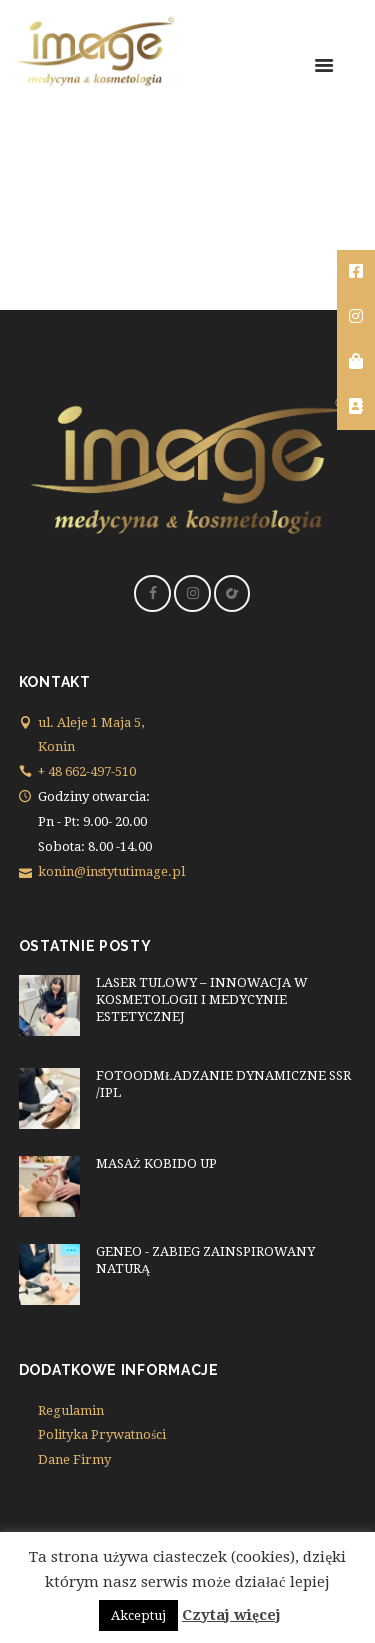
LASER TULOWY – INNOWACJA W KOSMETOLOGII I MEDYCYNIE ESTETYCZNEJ (202, 999)
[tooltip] (356, 272)
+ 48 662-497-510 (87, 771)
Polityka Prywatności (102, 1434)
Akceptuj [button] (138, 1615)
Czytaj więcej (231, 1615)
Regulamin (71, 1410)
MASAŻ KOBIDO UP (156, 1163)
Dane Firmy (74, 1459)
